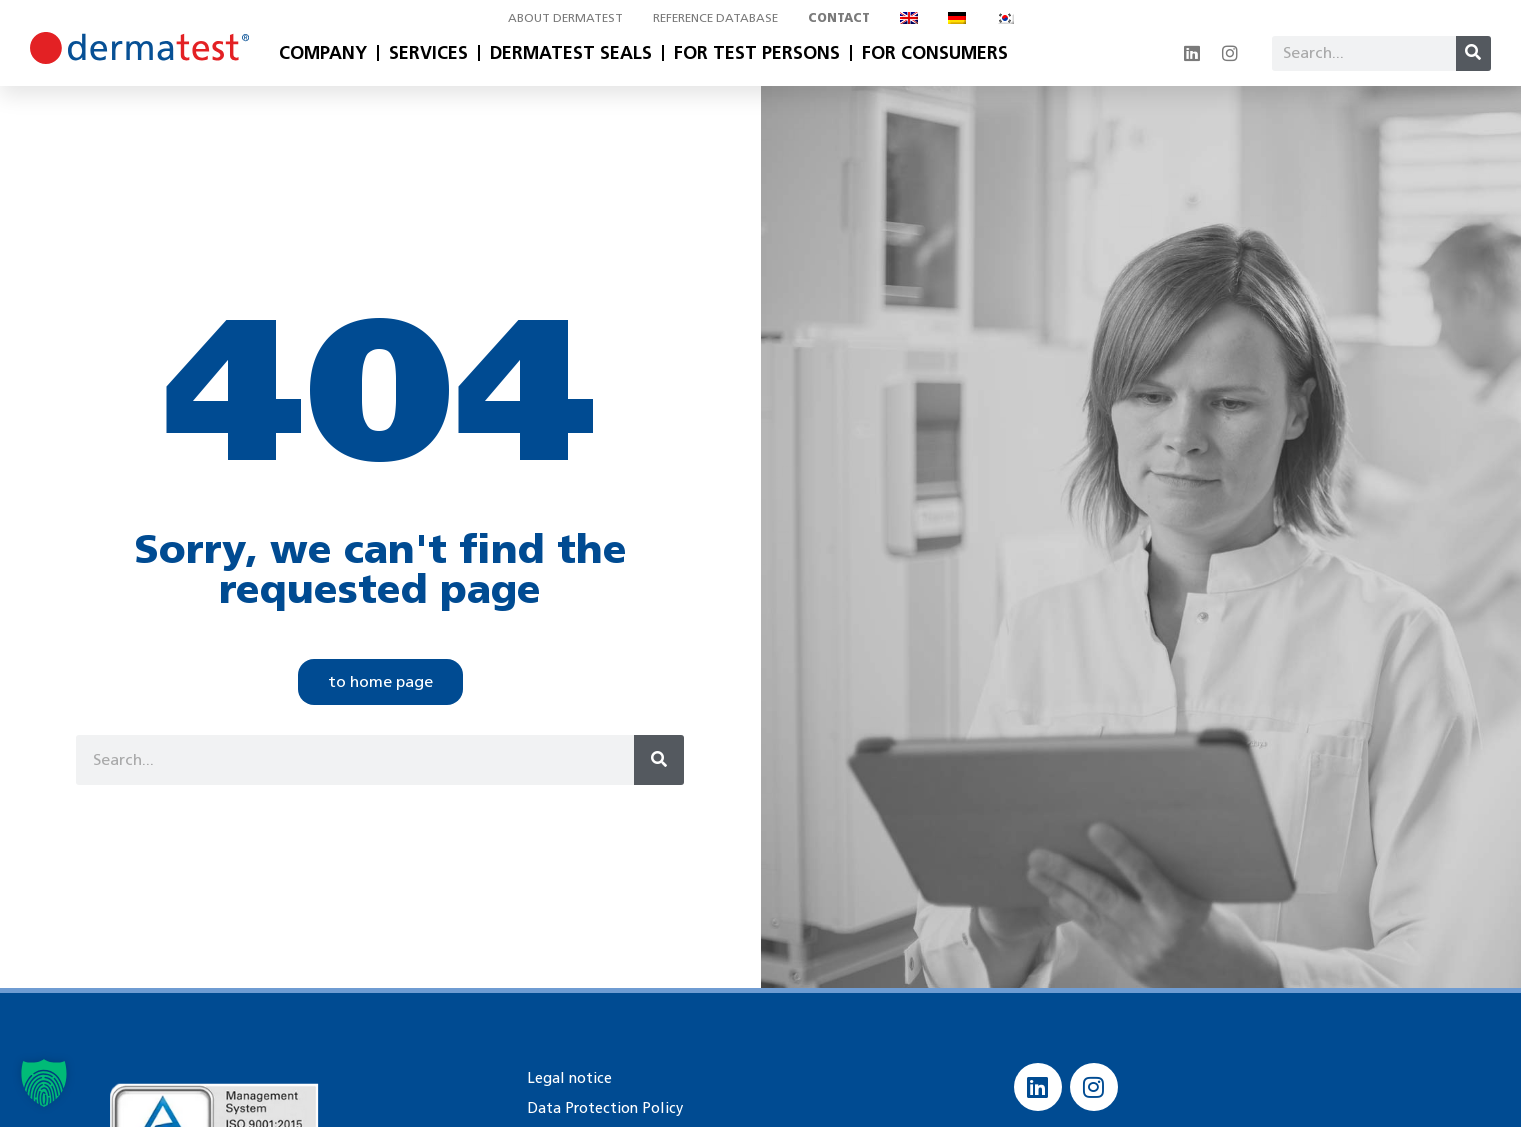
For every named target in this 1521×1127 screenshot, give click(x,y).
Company (323, 53)
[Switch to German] (957, 18)
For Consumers (935, 53)
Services (428, 53)
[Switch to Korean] (1005, 18)
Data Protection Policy (601, 1107)
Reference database (715, 17)
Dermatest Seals (571, 53)
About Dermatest (565, 17)
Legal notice (567, 1077)
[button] (44, 1083)
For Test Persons (757, 53)
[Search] (1473, 53)
